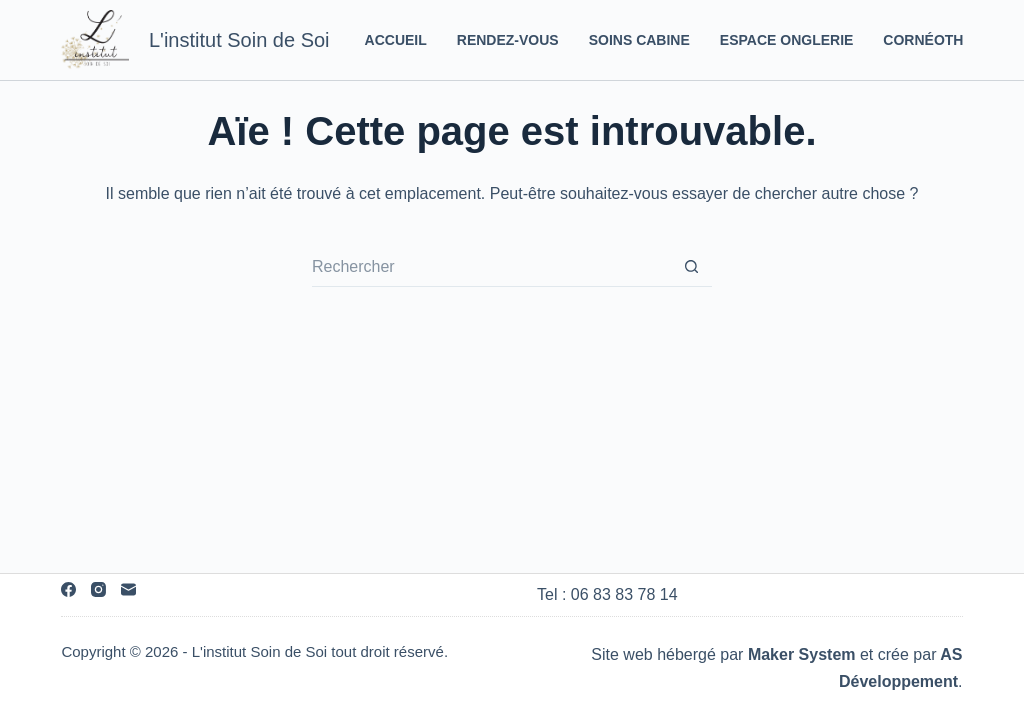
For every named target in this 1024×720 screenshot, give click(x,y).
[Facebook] (68, 589)
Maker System (802, 654)
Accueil (396, 40)
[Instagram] (98, 589)
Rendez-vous (508, 40)
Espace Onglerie (787, 40)
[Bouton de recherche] (692, 267)
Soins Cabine (639, 40)
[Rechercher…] (492, 267)
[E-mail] (128, 589)
